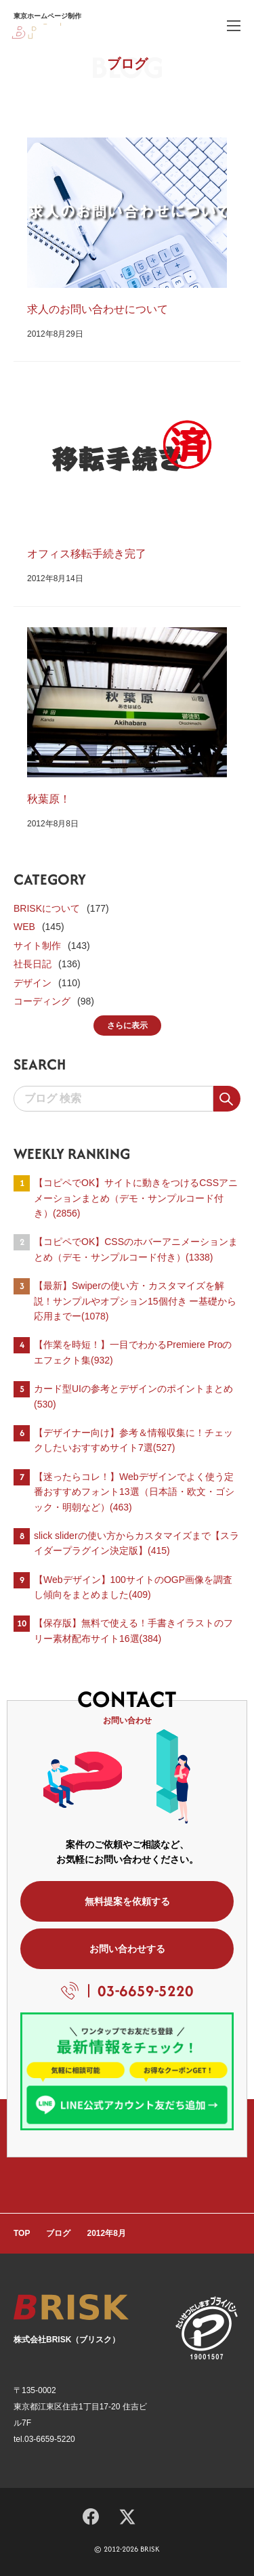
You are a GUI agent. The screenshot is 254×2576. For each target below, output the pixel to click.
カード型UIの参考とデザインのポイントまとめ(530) (133, 1396)
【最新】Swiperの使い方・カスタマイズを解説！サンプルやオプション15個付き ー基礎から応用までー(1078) (135, 1301)
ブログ (58, 2233)
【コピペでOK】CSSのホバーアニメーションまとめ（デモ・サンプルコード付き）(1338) (136, 1249)
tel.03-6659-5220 (44, 2439)
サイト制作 (37, 945)
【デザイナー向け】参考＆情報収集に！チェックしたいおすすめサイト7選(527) (133, 1440)
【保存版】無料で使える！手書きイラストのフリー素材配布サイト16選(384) (133, 1630)
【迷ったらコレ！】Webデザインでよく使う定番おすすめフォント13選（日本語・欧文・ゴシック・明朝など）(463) (134, 1492)
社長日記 (32, 963)
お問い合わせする (127, 1948)
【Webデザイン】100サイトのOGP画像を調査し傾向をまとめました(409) (133, 1587)
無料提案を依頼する (127, 1901)
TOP (22, 2233)
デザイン (32, 982)
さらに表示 (127, 1025)
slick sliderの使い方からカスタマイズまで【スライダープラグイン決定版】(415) (136, 1543)
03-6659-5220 (146, 1991)
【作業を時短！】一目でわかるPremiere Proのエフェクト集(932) (133, 1352)
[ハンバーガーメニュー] (233, 25)
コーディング (42, 1001)
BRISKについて (47, 908)
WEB (24, 926)
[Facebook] (91, 2514)
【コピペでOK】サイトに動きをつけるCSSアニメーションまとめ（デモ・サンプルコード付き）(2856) (136, 1198)
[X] (127, 2515)
